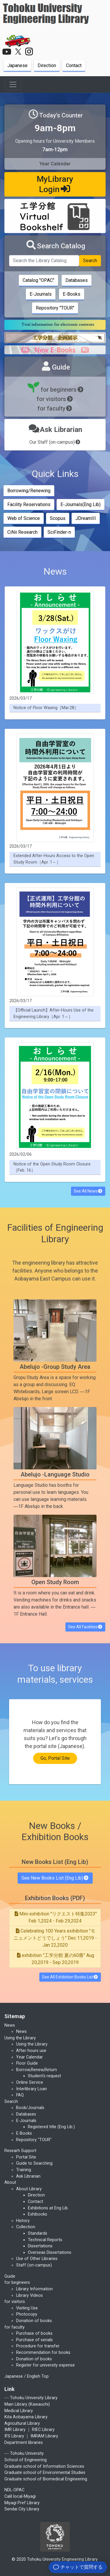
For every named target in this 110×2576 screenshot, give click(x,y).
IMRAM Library (44, 2436)
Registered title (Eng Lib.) (51, 2126)
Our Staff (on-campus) (55, 442)
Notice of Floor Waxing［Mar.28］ (45, 707)
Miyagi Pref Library (22, 2502)
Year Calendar (29, 2057)
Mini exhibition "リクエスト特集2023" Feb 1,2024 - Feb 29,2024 (55, 1917)
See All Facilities (85, 1626)
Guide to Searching (34, 2163)
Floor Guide (27, 2063)
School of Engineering (25, 2459)
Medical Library (18, 2410)
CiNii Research (22, 532)
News (21, 2031)
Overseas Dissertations (49, 2252)
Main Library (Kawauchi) (27, 2404)
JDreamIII (85, 518)
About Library (29, 2188)
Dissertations (40, 2246)
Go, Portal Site (55, 1758)
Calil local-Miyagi (20, 2496)
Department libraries (23, 2442)
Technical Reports (45, 2239)
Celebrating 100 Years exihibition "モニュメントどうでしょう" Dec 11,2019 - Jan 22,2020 (55, 1938)
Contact (74, 65)
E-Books (71, 294)
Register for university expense (45, 2365)
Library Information (34, 2288)
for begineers (17, 2282)
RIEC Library (43, 2429)
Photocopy (26, 2314)
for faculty (55, 408)
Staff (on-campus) (34, 2265)
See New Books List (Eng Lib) (55, 1878)
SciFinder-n (59, 532)
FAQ (20, 2095)
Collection (25, 2226)
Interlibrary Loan (31, 2088)
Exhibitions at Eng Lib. (48, 2208)
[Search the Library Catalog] (44, 260)
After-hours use (31, 2050)
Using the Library (32, 2044)
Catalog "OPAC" (38, 280)
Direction (47, 65)
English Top (38, 2376)
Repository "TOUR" (55, 308)
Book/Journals (30, 2107)
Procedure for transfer (38, 2346)
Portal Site (26, 2157)
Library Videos (29, 2295)
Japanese (17, 65)
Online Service (29, 2082)
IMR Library (15, 2429)
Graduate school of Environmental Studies (44, 2472)
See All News (88, 1191)
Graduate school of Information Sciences (44, 2466)
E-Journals (41, 294)
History (23, 2220)
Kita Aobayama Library (26, 2416)
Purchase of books (34, 2333)
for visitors (55, 399)
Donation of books (34, 2320)
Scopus (57, 518)
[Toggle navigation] (13, 84)
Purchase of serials (34, 2339)
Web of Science (23, 518)
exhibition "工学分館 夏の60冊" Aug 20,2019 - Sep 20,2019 (55, 1959)
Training (23, 2169)
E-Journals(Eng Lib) (80, 504)
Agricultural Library (22, 2423)
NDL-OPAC (14, 2489)
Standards (37, 2233)
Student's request (44, 2075)
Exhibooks (37, 2214)
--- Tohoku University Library (30, 2397)
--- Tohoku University (24, 2453)
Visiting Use (27, 2308)
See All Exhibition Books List (70, 1977)
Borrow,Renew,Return (36, 2069)
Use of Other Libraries (36, 2258)
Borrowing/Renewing (28, 490)
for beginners (55, 389)
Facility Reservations (28, 504)
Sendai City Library (21, 2509)
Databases (76, 280)
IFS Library (14, 2436)
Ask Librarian (28, 2176)
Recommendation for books (43, 2352)
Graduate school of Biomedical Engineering (45, 2479)
